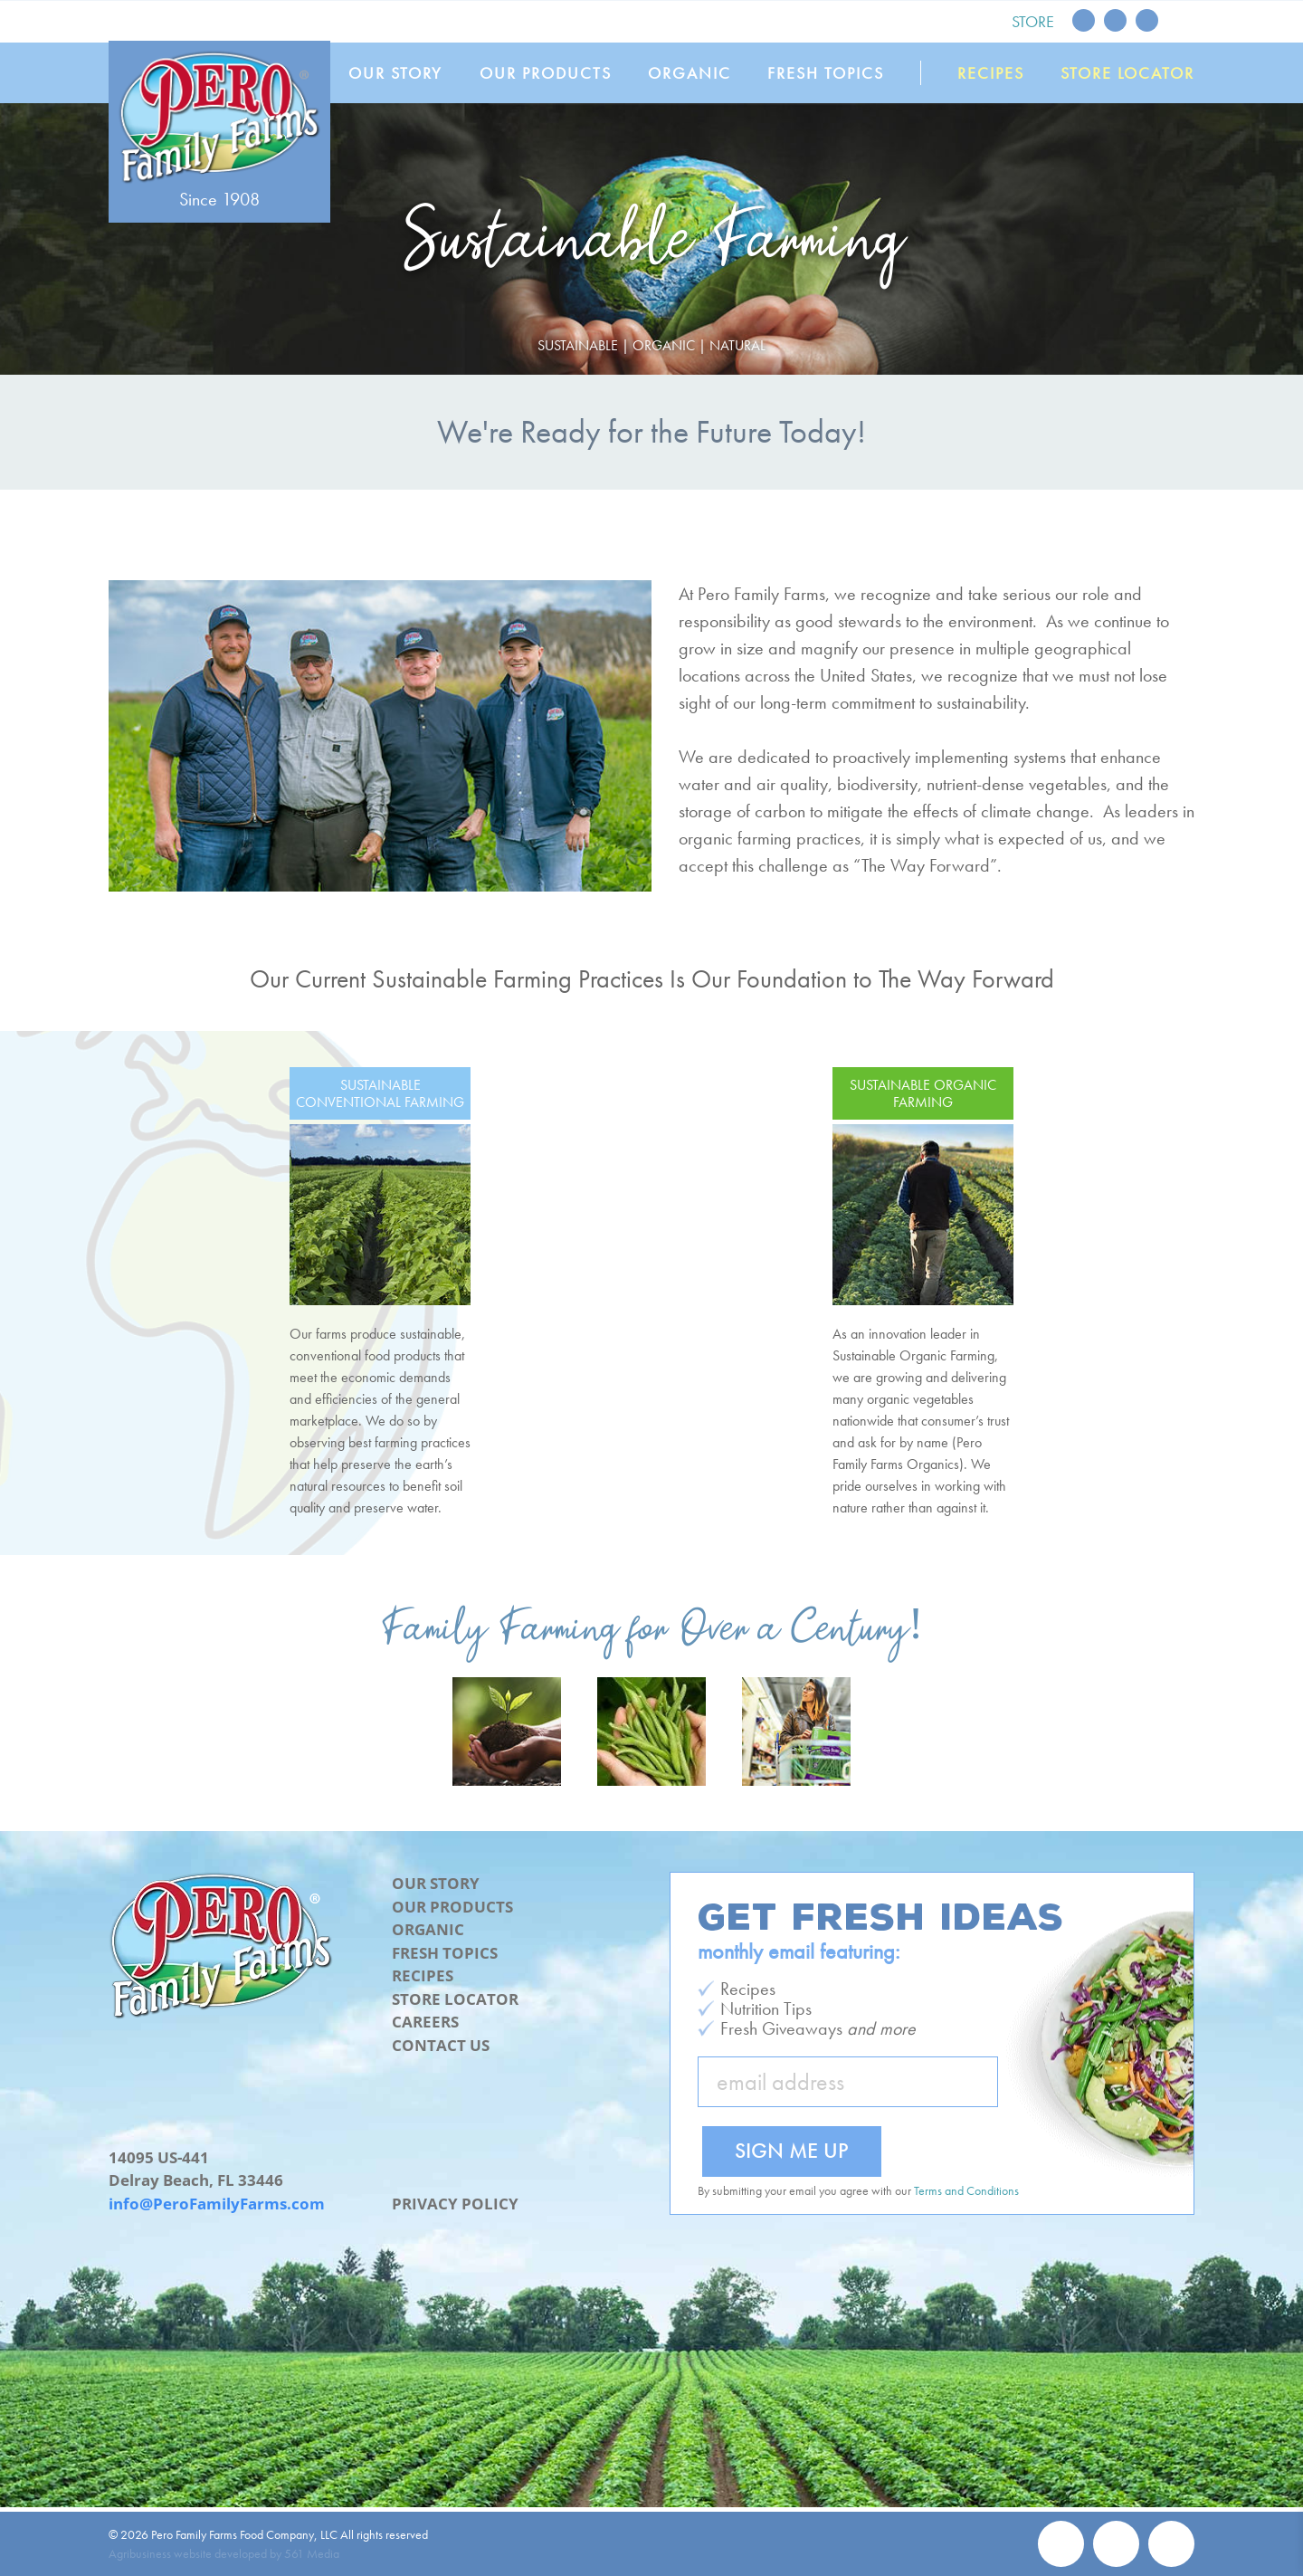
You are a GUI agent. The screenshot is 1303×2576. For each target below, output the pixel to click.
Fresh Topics (828, 72)
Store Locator (1127, 72)
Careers (425, 2021)
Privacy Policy (455, 2203)
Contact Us (441, 2045)
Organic (692, 72)
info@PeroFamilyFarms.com (217, 2203)
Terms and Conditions (966, 2190)
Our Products (549, 72)
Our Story (400, 72)
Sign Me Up (792, 2150)
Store (1033, 21)
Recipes (991, 72)
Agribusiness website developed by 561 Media (224, 2553)
